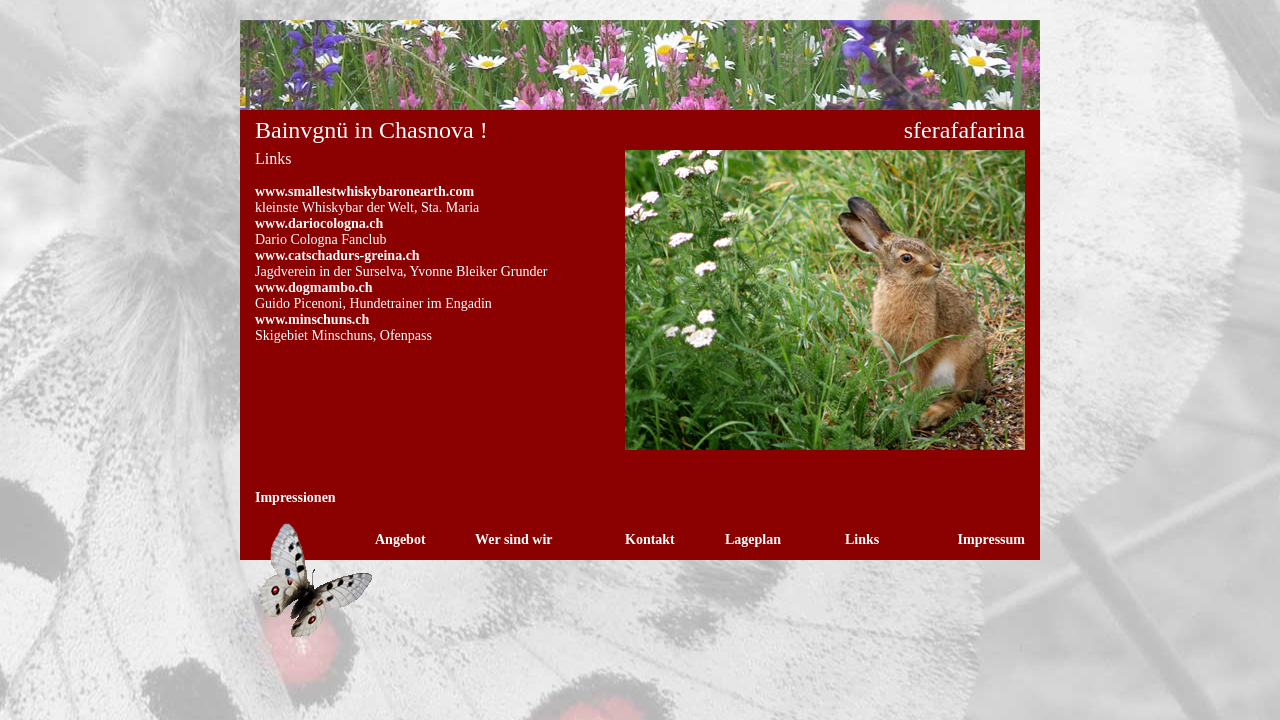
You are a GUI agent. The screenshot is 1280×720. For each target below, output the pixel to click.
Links (862, 539)
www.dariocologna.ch (319, 223)
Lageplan (753, 539)
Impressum (991, 539)
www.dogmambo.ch (313, 287)
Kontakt (650, 539)
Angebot (400, 539)
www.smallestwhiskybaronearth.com (364, 191)
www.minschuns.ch (312, 319)
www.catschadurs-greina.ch (337, 255)
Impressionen (295, 497)
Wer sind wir (514, 539)
